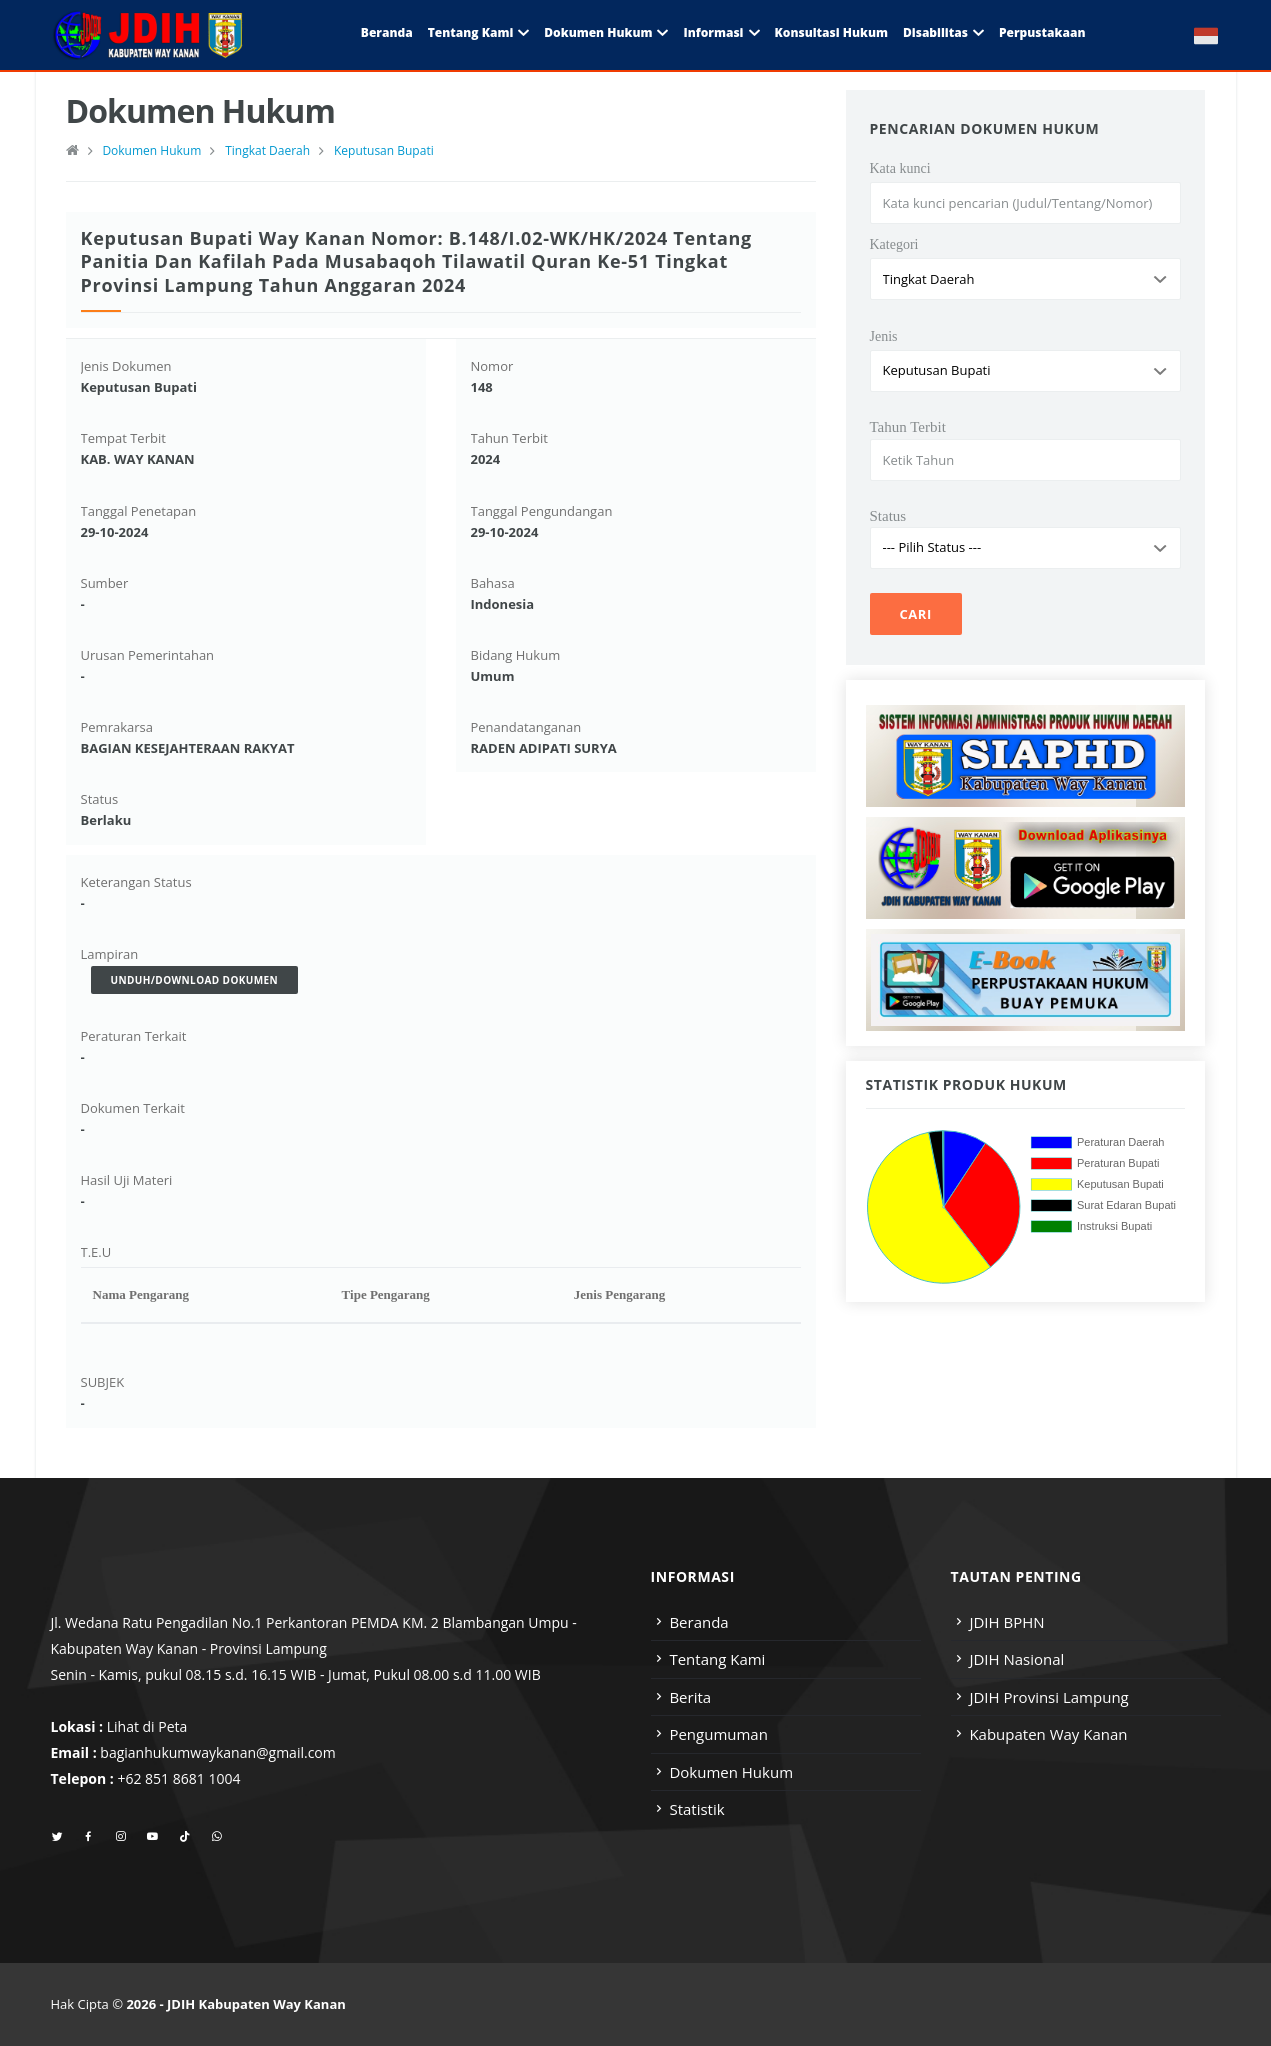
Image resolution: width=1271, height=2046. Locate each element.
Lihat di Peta (147, 1726)
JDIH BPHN (1006, 1622)
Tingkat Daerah (267, 150)
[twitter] (57, 1837)
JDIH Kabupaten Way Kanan (256, 2004)
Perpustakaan (1042, 32)
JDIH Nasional (1016, 1659)
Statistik (696, 1809)
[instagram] (120, 1837)
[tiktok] (184, 1837)
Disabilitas (935, 32)
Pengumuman (718, 1734)
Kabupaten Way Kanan (1048, 1734)
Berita (690, 1697)
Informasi (713, 32)
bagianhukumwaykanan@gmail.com (217, 1752)
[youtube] (152, 1837)
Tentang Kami (471, 32)
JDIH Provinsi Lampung (1048, 1697)
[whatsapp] (216, 1837)
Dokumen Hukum (598, 32)
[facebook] (88, 1837)
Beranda (387, 32)
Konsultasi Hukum (831, 32)
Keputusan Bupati (384, 150)
